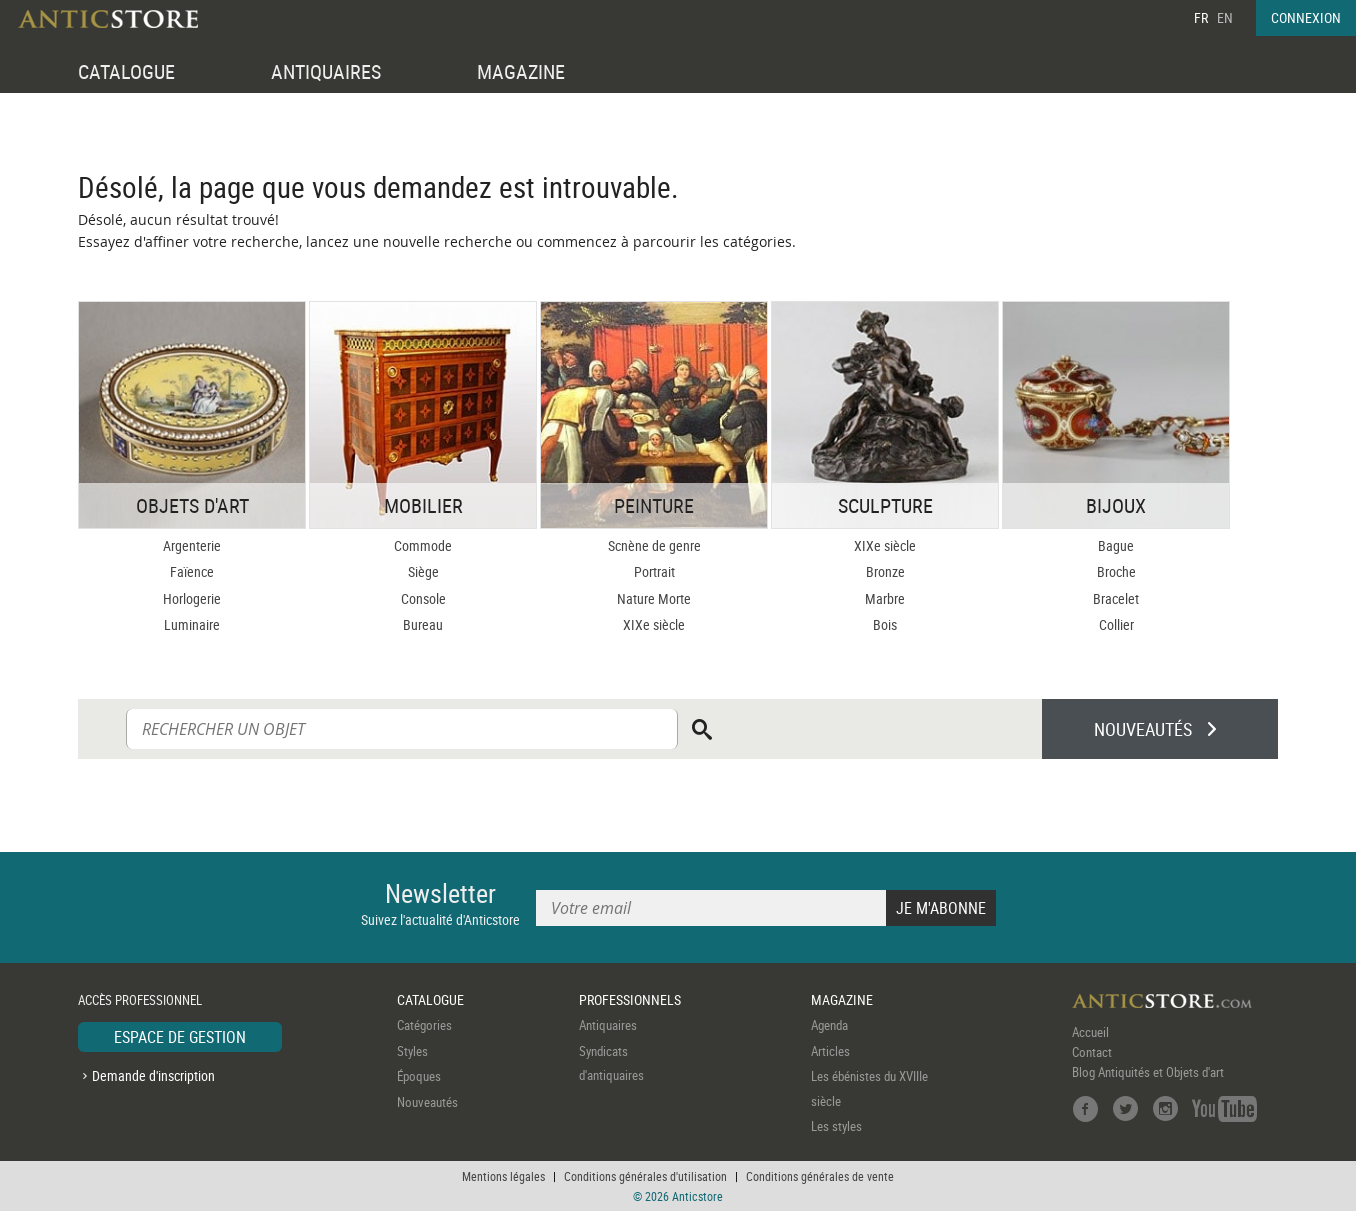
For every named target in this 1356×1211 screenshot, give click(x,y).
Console (423, 598)
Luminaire (192, 624)
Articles (830, 1051)
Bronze (885, 571)
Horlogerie (192, 598)
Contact (1092, 1052)
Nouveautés (427, 1102)
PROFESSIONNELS (630, 999)
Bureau (423, 624)
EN (1225, 17)
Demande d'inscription (153, 1075)
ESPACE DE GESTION (180, 1037)
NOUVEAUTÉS (1143, 729)
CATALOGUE (126, 71)
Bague (1116, 545)
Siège (423, 571)
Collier (1116, 624)
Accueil (1090, 1032)
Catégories (424, 1025)
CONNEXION (1306, 17)
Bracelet (1116, 598)
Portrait (654, 571)
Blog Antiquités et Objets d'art (1148, 1072)
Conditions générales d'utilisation (645, 1176)
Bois (885, 624)
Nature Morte (654, 598)
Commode (423, 545)
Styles (412, 1051)
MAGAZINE (521, 71)
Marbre (885, 598)
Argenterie (192, 545)
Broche (1116, 571)
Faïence (192, 571)
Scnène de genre (654, 545)
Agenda (829, 1025)
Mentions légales (503, 1176)
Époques (419, 1076)
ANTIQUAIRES (326, 71)
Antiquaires (608, 1025)
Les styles (836, 1126)
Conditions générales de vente (820, 1176)
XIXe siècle (654, 624)
